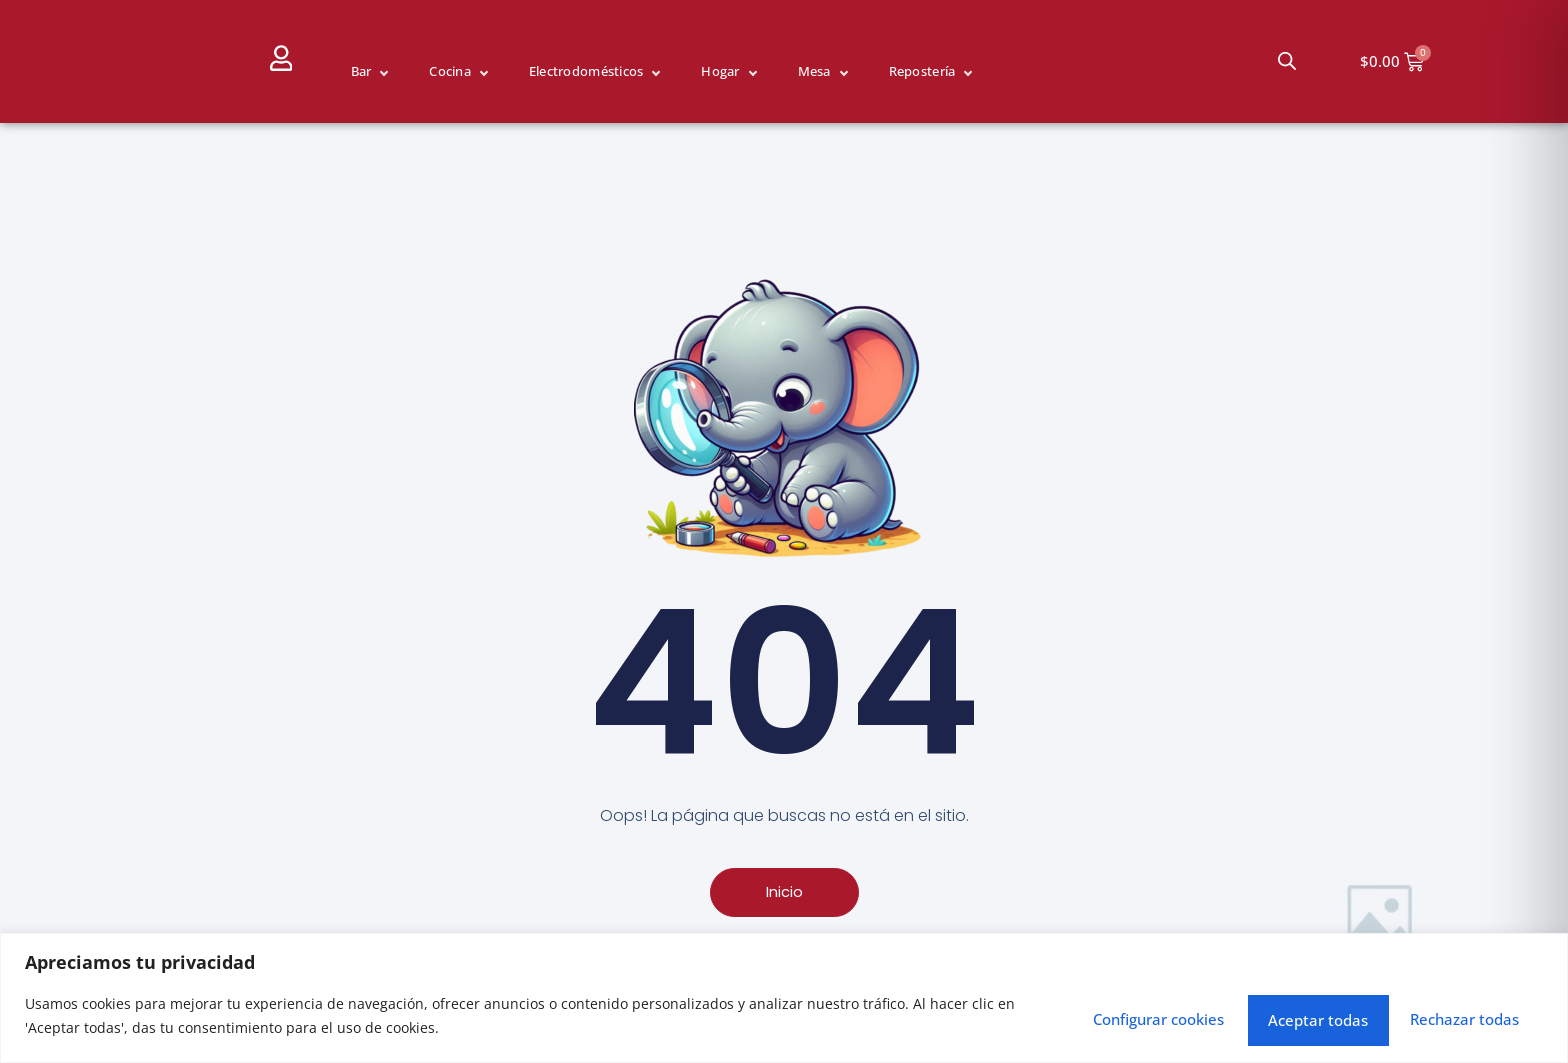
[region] (784, 995)
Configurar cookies (1042, 1014)
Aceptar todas (1452, 1014)
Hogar (720, 71)
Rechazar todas (1256, 1014)
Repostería (922, 71)
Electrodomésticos (586, 71)
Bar (361, 71)
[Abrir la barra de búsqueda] (1287, 61)
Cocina (450, 71)
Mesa (814, 71)
